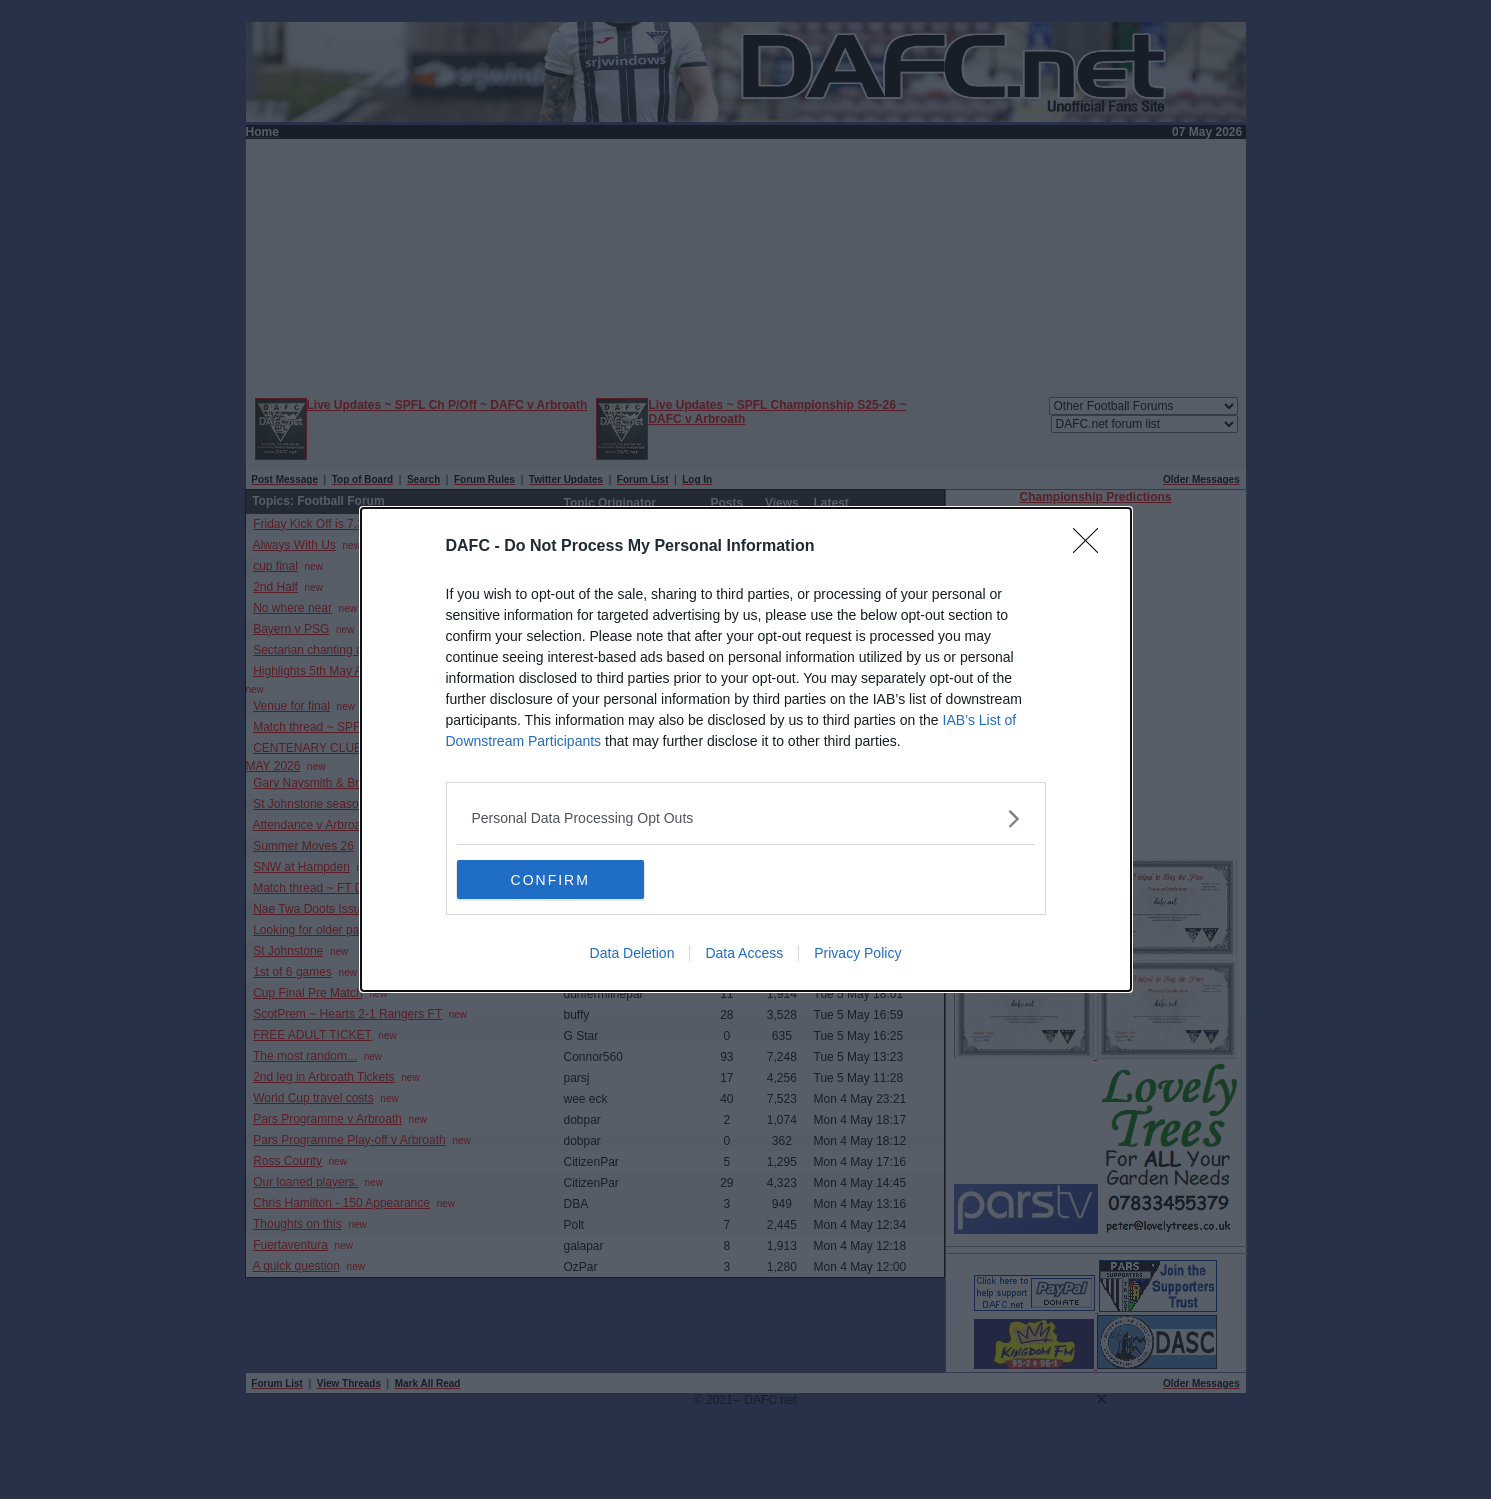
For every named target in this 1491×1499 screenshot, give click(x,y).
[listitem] (746, 818)
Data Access (744, 954)
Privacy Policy (857, 954)
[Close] (1092, 547)
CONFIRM (551, 879)
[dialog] (746, 750)
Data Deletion (632, 954)
